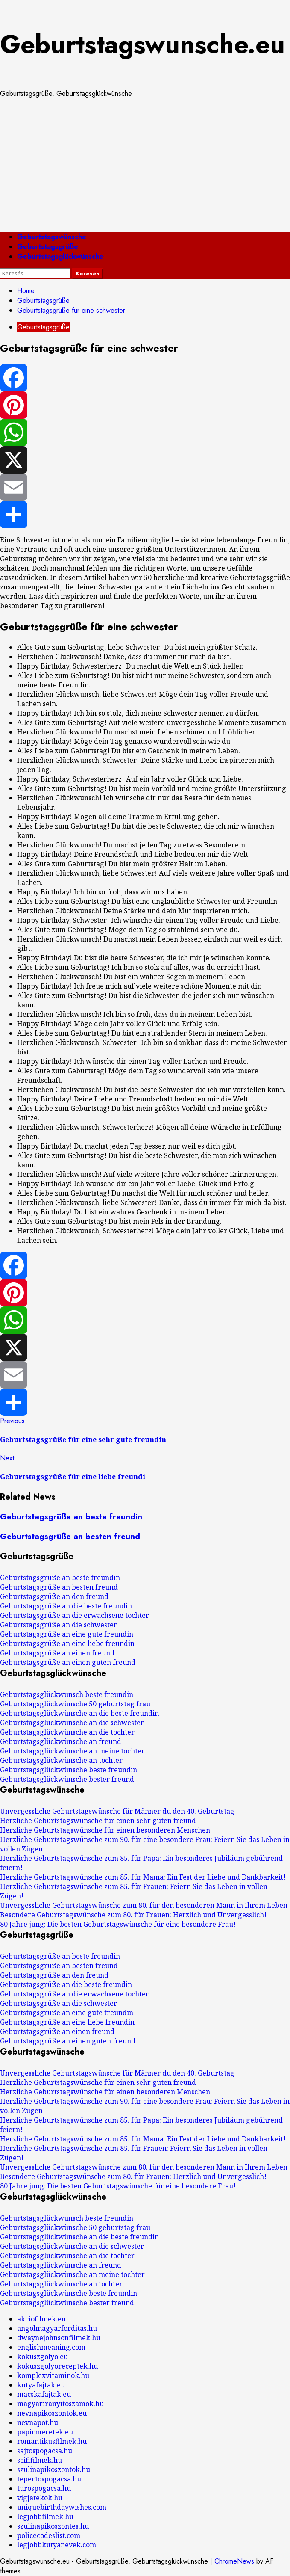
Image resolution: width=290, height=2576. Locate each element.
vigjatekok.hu (39, 2497)
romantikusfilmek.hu (52, 2441)
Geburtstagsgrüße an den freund (54, 1596)
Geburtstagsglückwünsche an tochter (61, 1760)
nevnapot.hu (37, 2422)
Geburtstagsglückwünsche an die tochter (67, 1732)
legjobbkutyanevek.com (56, 2544)
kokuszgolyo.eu (42, 2356)
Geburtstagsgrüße (47, 247)
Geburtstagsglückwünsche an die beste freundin (79, 1713)
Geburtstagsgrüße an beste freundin (71, 1516)
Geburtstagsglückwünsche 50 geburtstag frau (75, 1703)
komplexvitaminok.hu (53, 2375)
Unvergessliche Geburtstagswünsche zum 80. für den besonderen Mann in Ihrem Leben (143, 1905)
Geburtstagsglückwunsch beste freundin (66, 1694)
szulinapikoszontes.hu (53, 2526)
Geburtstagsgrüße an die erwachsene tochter (74, 1615)
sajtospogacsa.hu (44, 2450)
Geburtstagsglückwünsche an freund (60, 1741)
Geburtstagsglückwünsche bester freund (67, 1779)
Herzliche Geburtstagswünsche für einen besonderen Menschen (105, 1830)
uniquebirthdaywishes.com (61, 2507)
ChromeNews (234, 2561)
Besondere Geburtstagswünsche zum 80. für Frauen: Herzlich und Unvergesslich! (133, 1914)
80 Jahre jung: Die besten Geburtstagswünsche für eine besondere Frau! (118, 1924)
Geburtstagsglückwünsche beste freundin (68, 1769)
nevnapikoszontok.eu (52, 2413)
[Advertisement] (145, 165)
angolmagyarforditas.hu (57, 2328)
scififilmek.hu (39, 2460)
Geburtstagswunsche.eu (142, 44)
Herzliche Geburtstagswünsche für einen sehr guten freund (98, 1820)
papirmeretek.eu (45, 2432)
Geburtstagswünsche (51, 237)
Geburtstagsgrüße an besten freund (70, 1536)
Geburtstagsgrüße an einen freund (57, 1653)
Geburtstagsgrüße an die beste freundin (66, 1606)
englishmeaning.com (51, 2347)
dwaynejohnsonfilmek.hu (58, 2337)
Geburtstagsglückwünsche (60, 256)
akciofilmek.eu (41, 2319)
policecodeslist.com (48, 2535)
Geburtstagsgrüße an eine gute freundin (66, 1634)
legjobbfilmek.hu (45, 2516)
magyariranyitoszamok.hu (60, 2403)
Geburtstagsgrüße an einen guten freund (67, 1662)
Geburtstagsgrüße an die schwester (58, 1624)
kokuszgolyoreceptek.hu (57, 2366)
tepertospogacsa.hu (49, 2479)
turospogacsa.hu (44, 2488)
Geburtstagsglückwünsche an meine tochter (72, 1751)
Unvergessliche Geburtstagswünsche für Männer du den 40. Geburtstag (117, 1811)
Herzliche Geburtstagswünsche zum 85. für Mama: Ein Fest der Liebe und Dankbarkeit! (143, 1877)
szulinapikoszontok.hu (53, 2469)
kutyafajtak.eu (41, 2384)
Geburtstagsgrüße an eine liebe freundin (67, 1643)
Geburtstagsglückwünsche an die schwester (72, 1722)
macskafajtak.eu (44, 2394)
